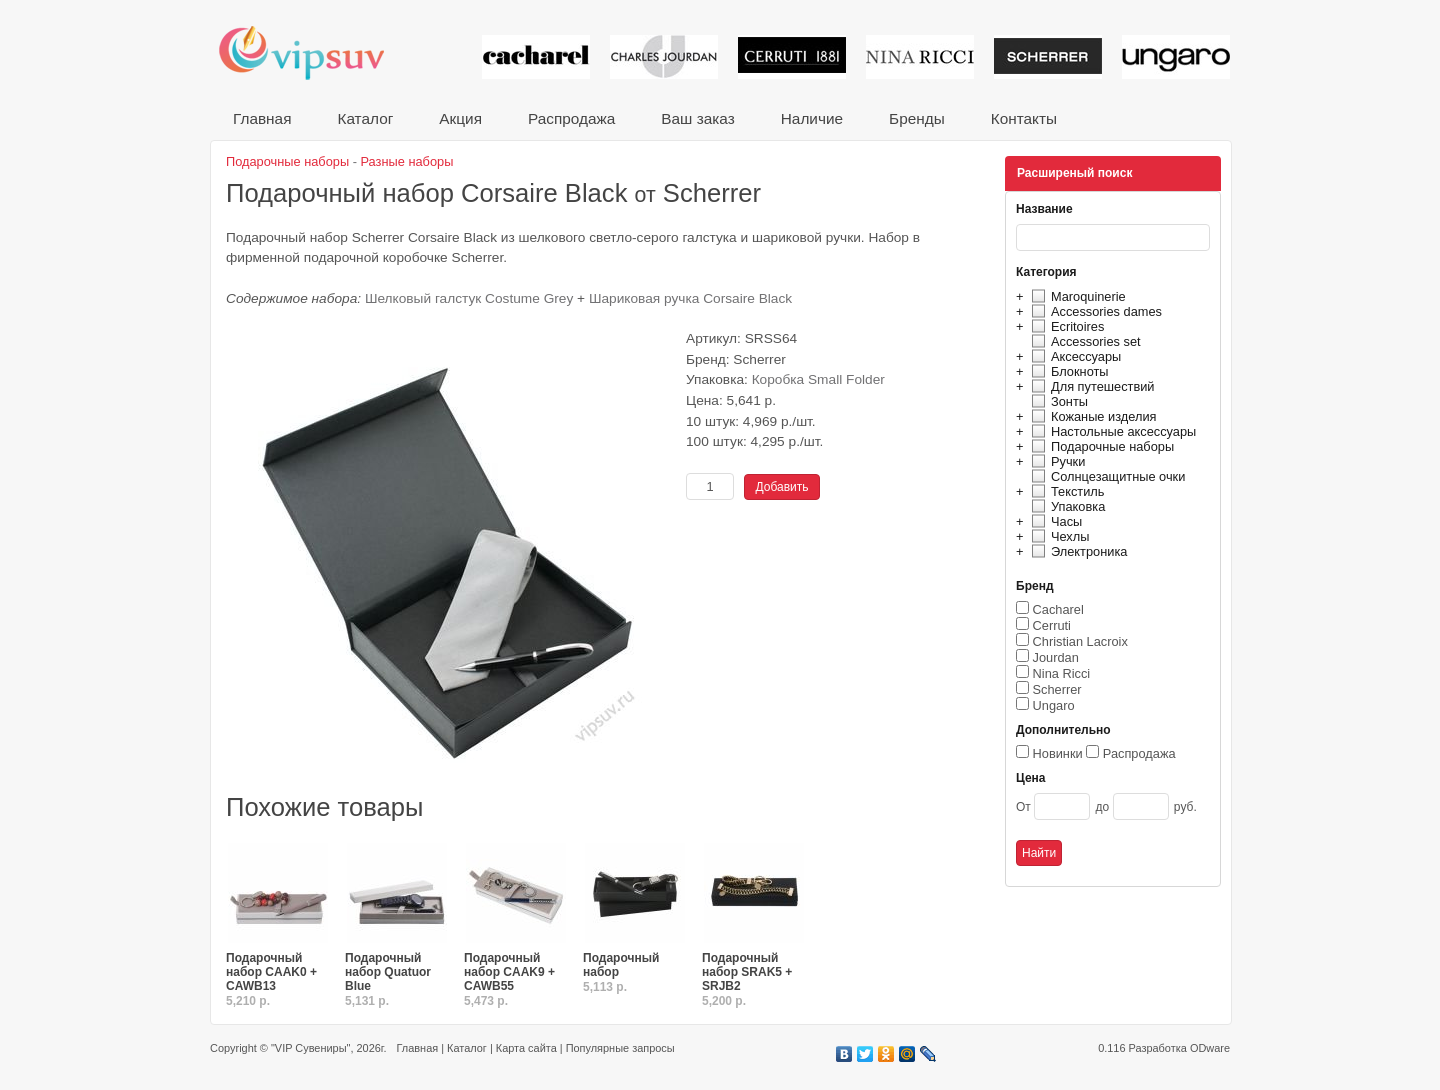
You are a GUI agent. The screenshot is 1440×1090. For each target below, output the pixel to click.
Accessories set (1083, 341)
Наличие (812, 118)
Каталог (365, 118)
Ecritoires (1065, 326)
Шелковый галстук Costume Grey (469, 298)
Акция (460, 118)
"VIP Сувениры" (310, 1048)
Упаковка (1065, 506)
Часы (1054, 521)
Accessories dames (1094, 311)
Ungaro (1054, 705)
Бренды (917, 118)
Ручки (1055, 461)
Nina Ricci (1062, 673)
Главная (262, 118)
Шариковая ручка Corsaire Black (690, 298)
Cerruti (1052, 625)
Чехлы (1057, 536)
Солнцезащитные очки (1105, 476)
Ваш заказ (697, 118)
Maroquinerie (1076, 296)
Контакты (1024, 118)
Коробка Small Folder (818, 379)
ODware (1210, 1048)
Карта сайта (526, 1048)
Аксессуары (1073, 356)
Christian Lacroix (1080, 641)
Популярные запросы (620, 1048)
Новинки (1058, 753)
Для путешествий (1090, 386)
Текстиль (1065, 491)
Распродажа (571, 118)
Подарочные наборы (1100, 446)
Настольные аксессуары (1111, 431)
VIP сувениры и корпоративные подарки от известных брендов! (315, 52)
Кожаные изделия (1091, 416)
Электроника (1076, 551)
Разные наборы (407, 161)
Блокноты (1067, 371)
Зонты (1057, 401)
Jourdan (1056, 657)
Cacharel (1058, 609)
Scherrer (1057, 689)
